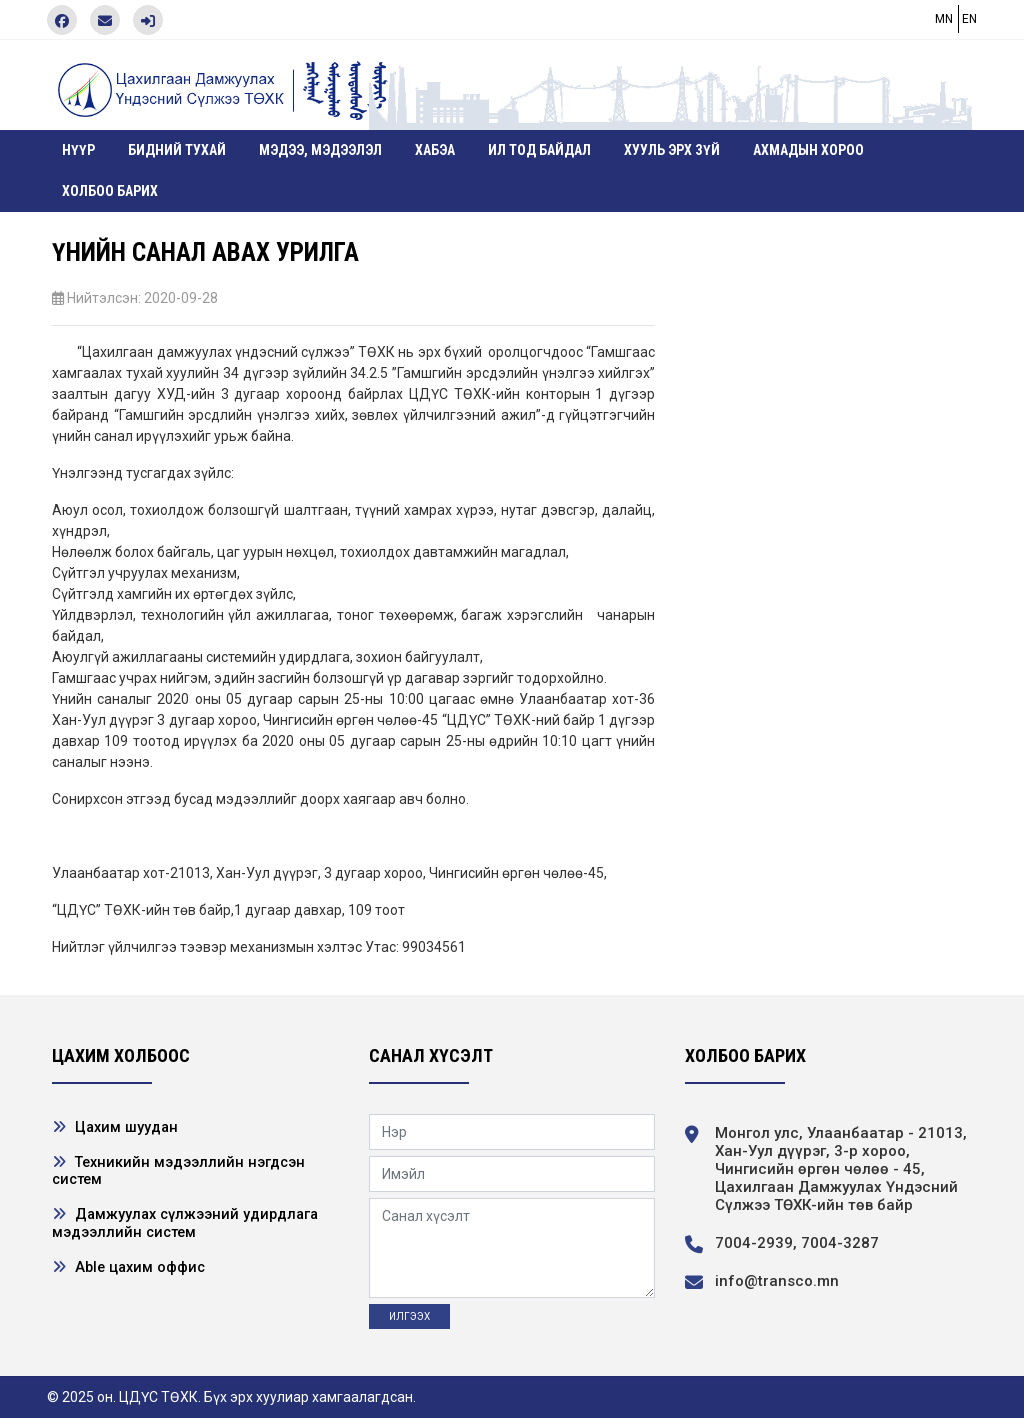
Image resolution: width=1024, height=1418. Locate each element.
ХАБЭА (435, 150)
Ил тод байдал (539, 150)
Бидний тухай (177, 150)
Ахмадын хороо (808, 150)
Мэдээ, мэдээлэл (320, 150)
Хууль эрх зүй (672, 150)
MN (944, 19)
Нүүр (78, 150)
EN (969, 19)
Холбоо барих (110, 191)
